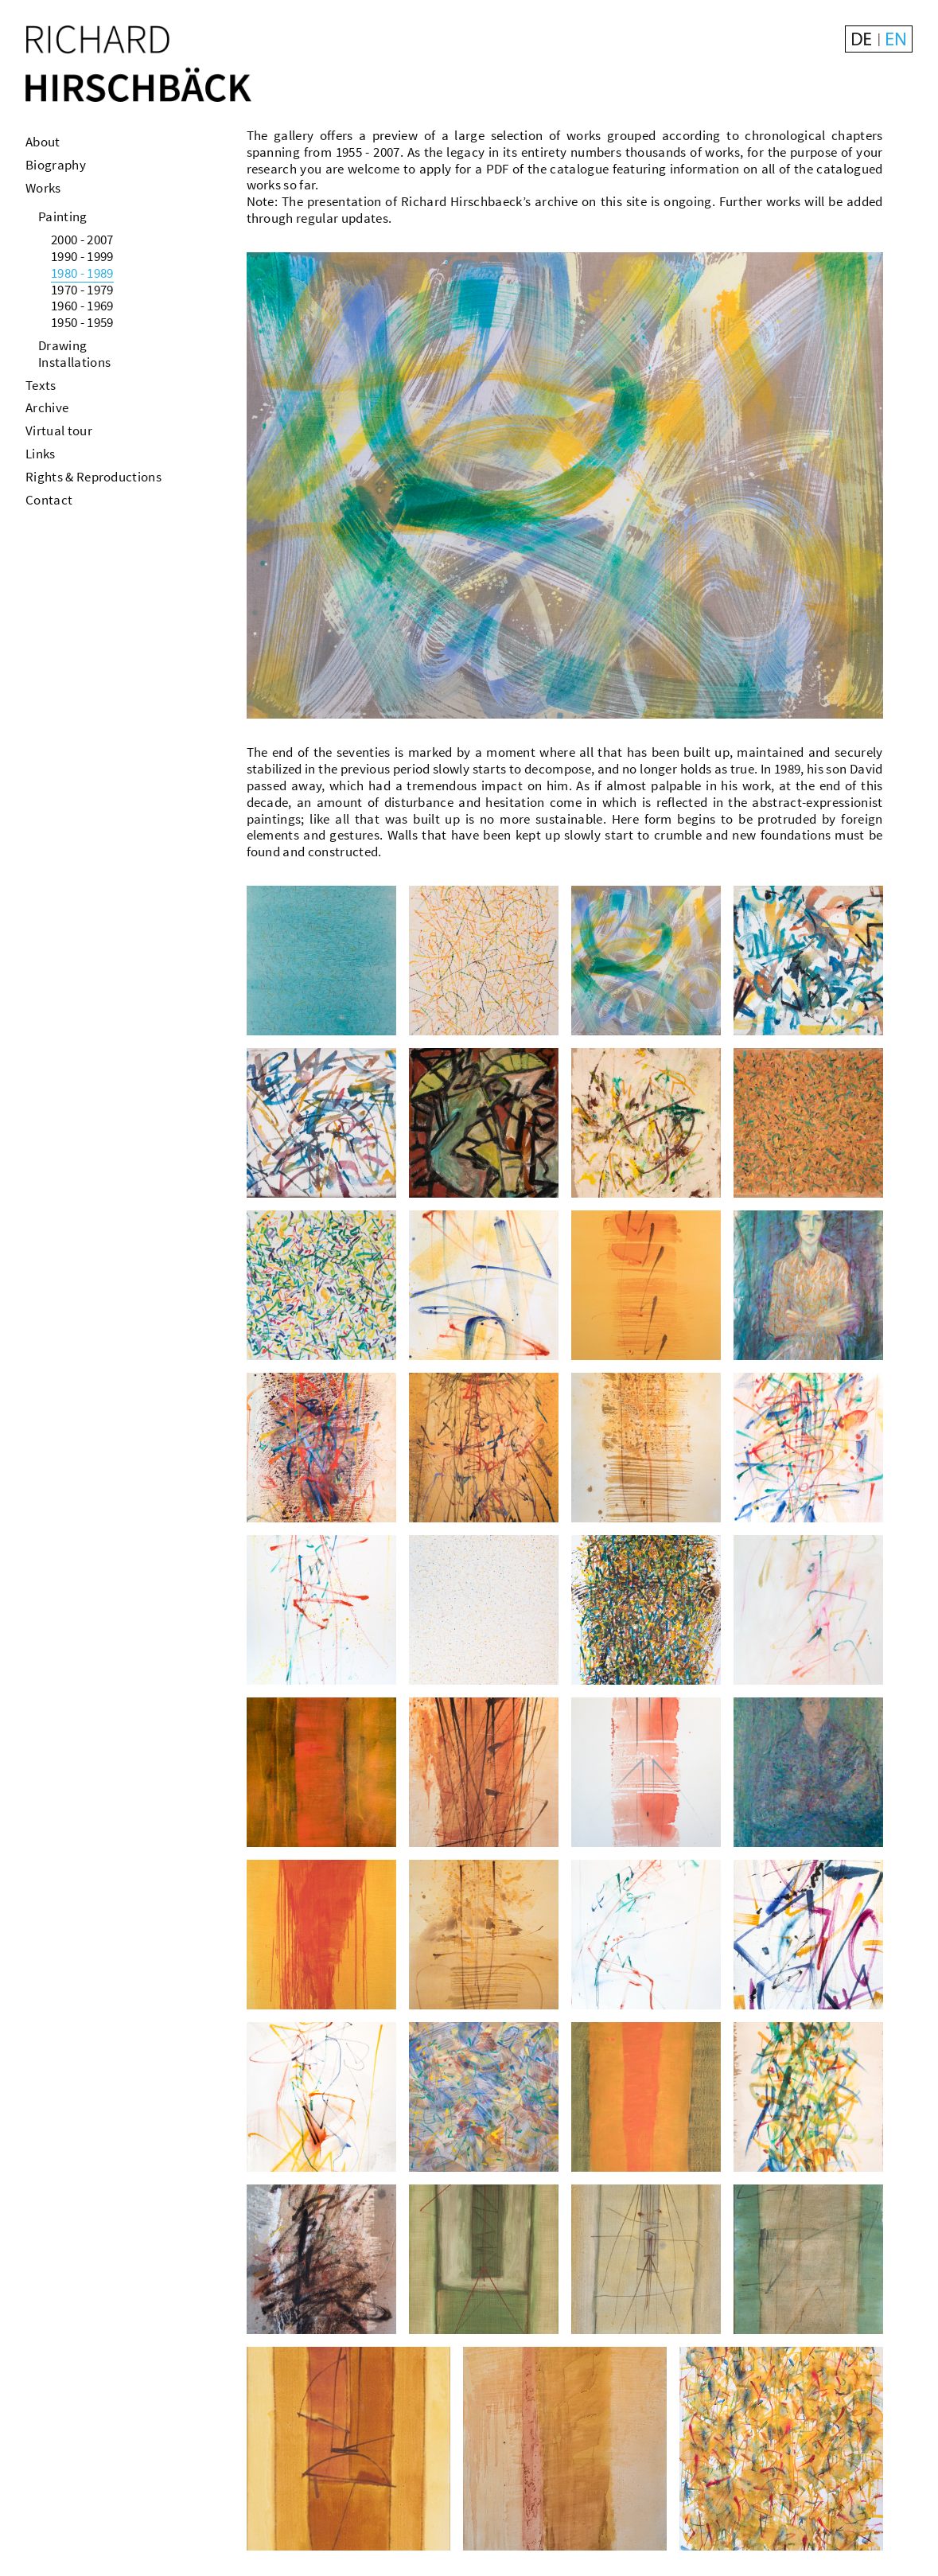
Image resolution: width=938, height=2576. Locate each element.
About (42, 141)
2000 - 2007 (82, 239)
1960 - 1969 (82, 305)
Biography (55, 164)
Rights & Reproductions (93, 476)
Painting (63, 216)
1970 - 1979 (82, 289)
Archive (46, 407)
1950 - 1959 (82, 322)
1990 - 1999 (82, 256)
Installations (74, 362)
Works (43, 188)
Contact (48, 500)
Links (40, 453)
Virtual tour (58, 430)
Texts (40, 385)
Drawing (62, 345)
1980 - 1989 (82, 273)
